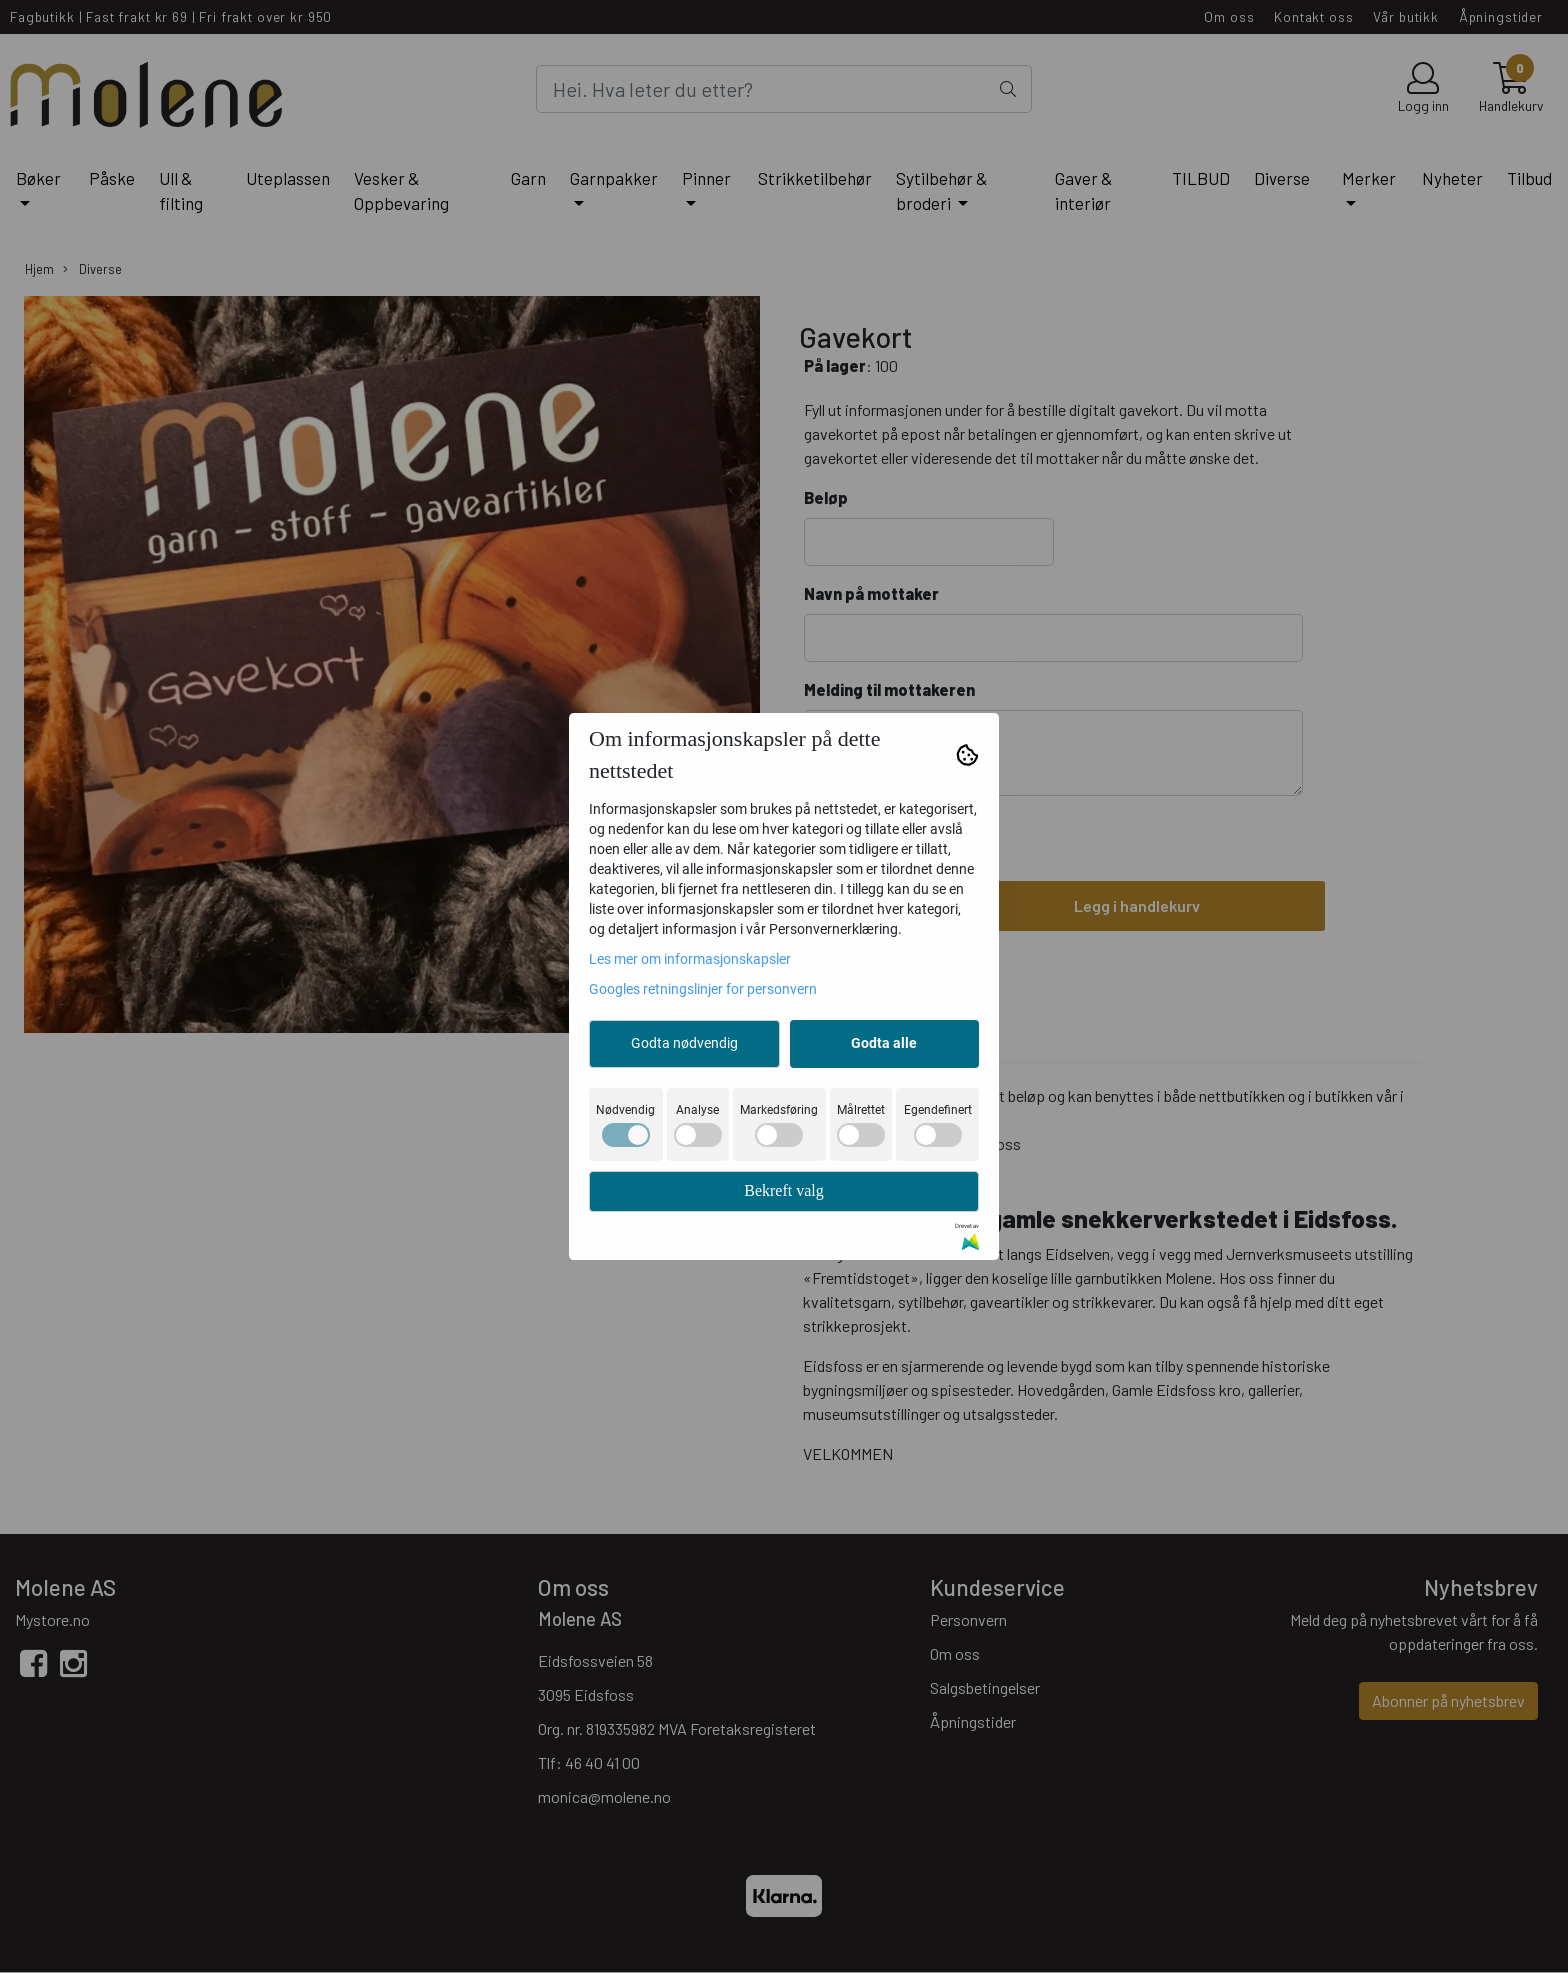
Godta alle (884, 1043)
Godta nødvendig (684, 1043)
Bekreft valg (784, 1190)
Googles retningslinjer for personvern (703, 989)
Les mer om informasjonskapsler (690, 959)
